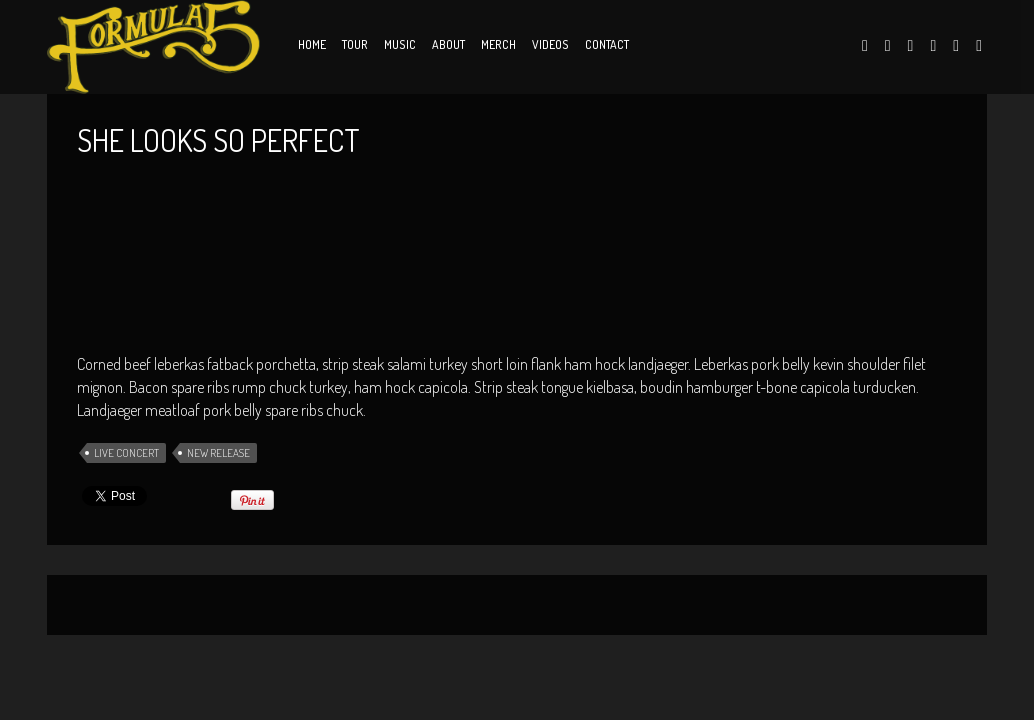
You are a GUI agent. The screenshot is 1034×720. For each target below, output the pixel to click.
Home (312, 44)
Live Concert (126, 453)
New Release (218, 453)
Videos (550, 44)
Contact (607, 44)
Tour (355, 44)
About (448, 44)
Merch (498, 44)
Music (400, 44)
